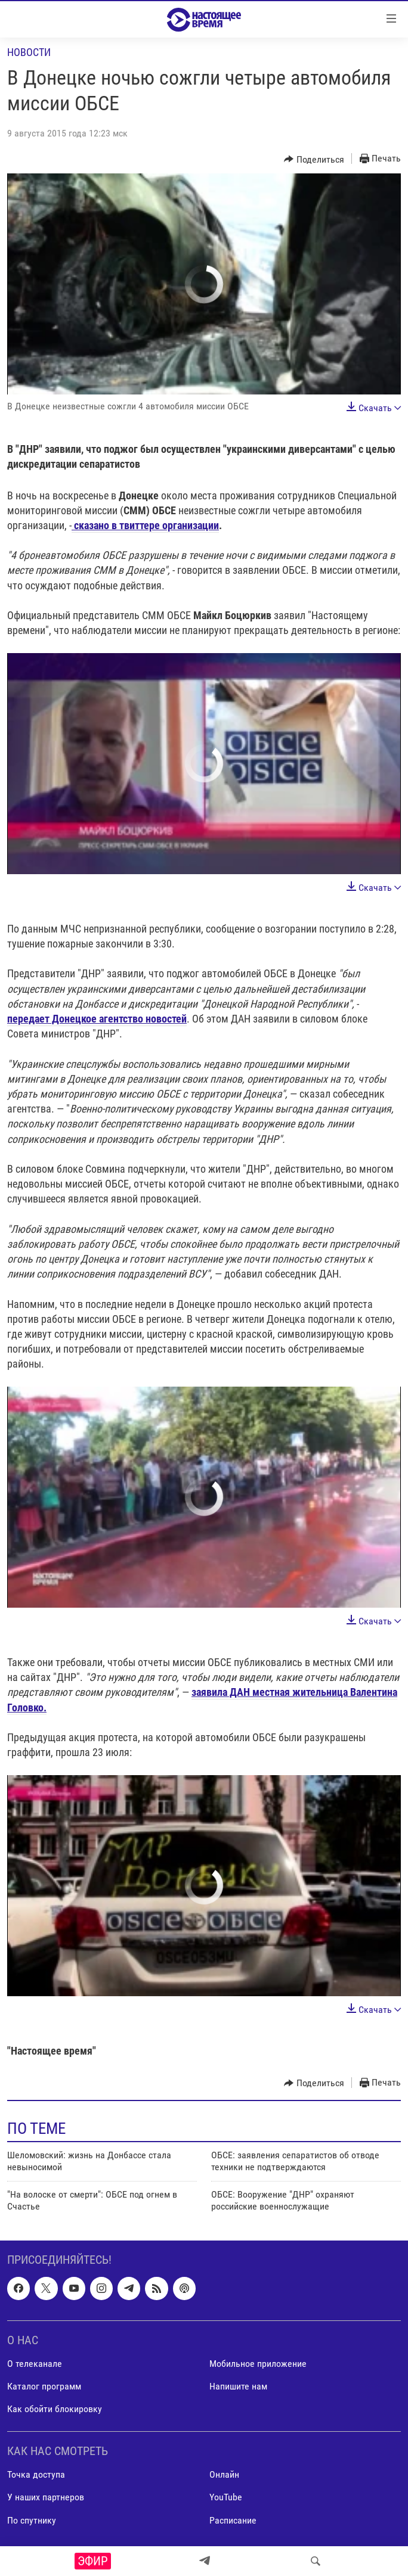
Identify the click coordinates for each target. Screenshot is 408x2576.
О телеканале (34, 2363)
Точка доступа (36, 2474)
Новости (29, 52)
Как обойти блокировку (54, 2409)
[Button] (314, 159)
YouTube (225, 2497)
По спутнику (31, 2519)
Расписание (232, 2519)
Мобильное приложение (258, 2363)
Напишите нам (238, 2386)
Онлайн (224, 2474)
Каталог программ (44, 2386)
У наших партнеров (45, 2497)
